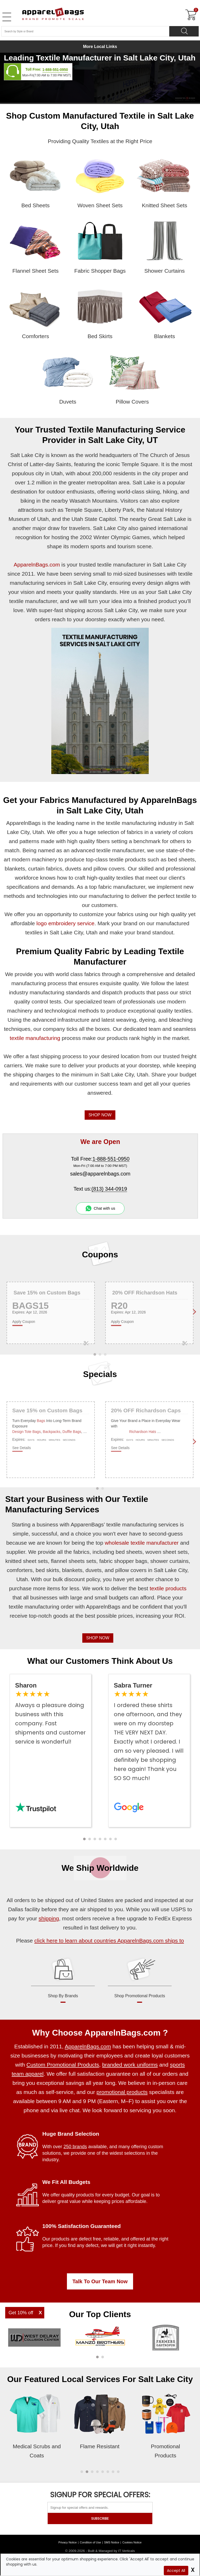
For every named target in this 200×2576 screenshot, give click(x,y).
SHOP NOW (100, 1115)
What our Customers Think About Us (100, 1661)
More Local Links (100, 46)
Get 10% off (21, 2312)
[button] (84, 1839)
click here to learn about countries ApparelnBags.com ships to (109, 1941)
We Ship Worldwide (100, 1868)
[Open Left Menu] (7, 17)
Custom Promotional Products (63, 2065)
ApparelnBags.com (37, 565)
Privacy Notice (67, 2542)
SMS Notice (111, 2542)
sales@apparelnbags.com (100, 1174)
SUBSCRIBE (100, 2518)
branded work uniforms (130, 2065)
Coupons (100, 1254)
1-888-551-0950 (55, 70)
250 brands (75, 2146)
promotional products (122, 2092)
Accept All (176, 2570)
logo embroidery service (65, 923)
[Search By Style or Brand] (85, 31)
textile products (168, 1588)
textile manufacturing (35, 1038)
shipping (49, 1918)
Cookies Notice (132, 2542)
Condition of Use (90, 2542)
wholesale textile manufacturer (142, 1543)
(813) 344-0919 (109, 1189)
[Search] (184, 31)
